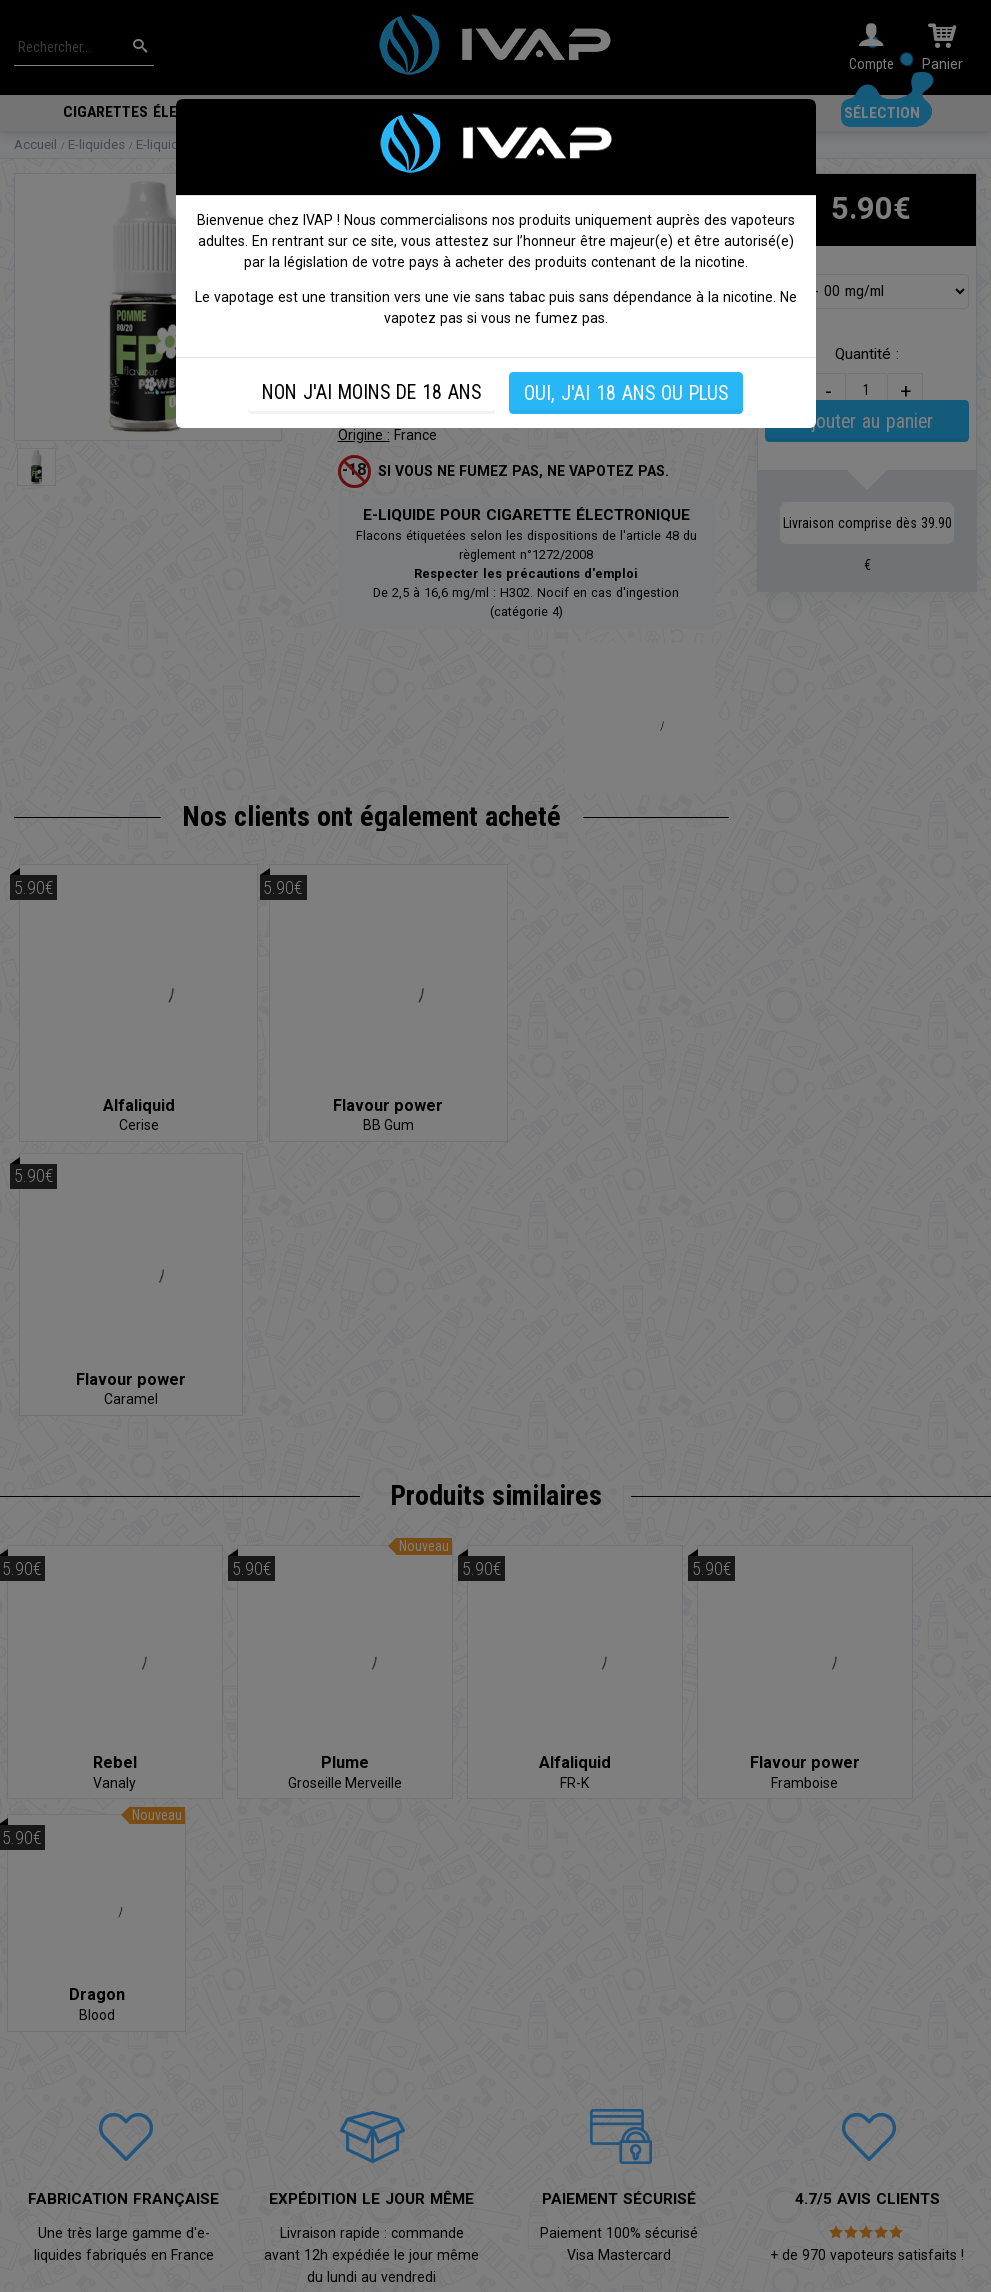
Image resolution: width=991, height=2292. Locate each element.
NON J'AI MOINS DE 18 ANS (371, 392)
